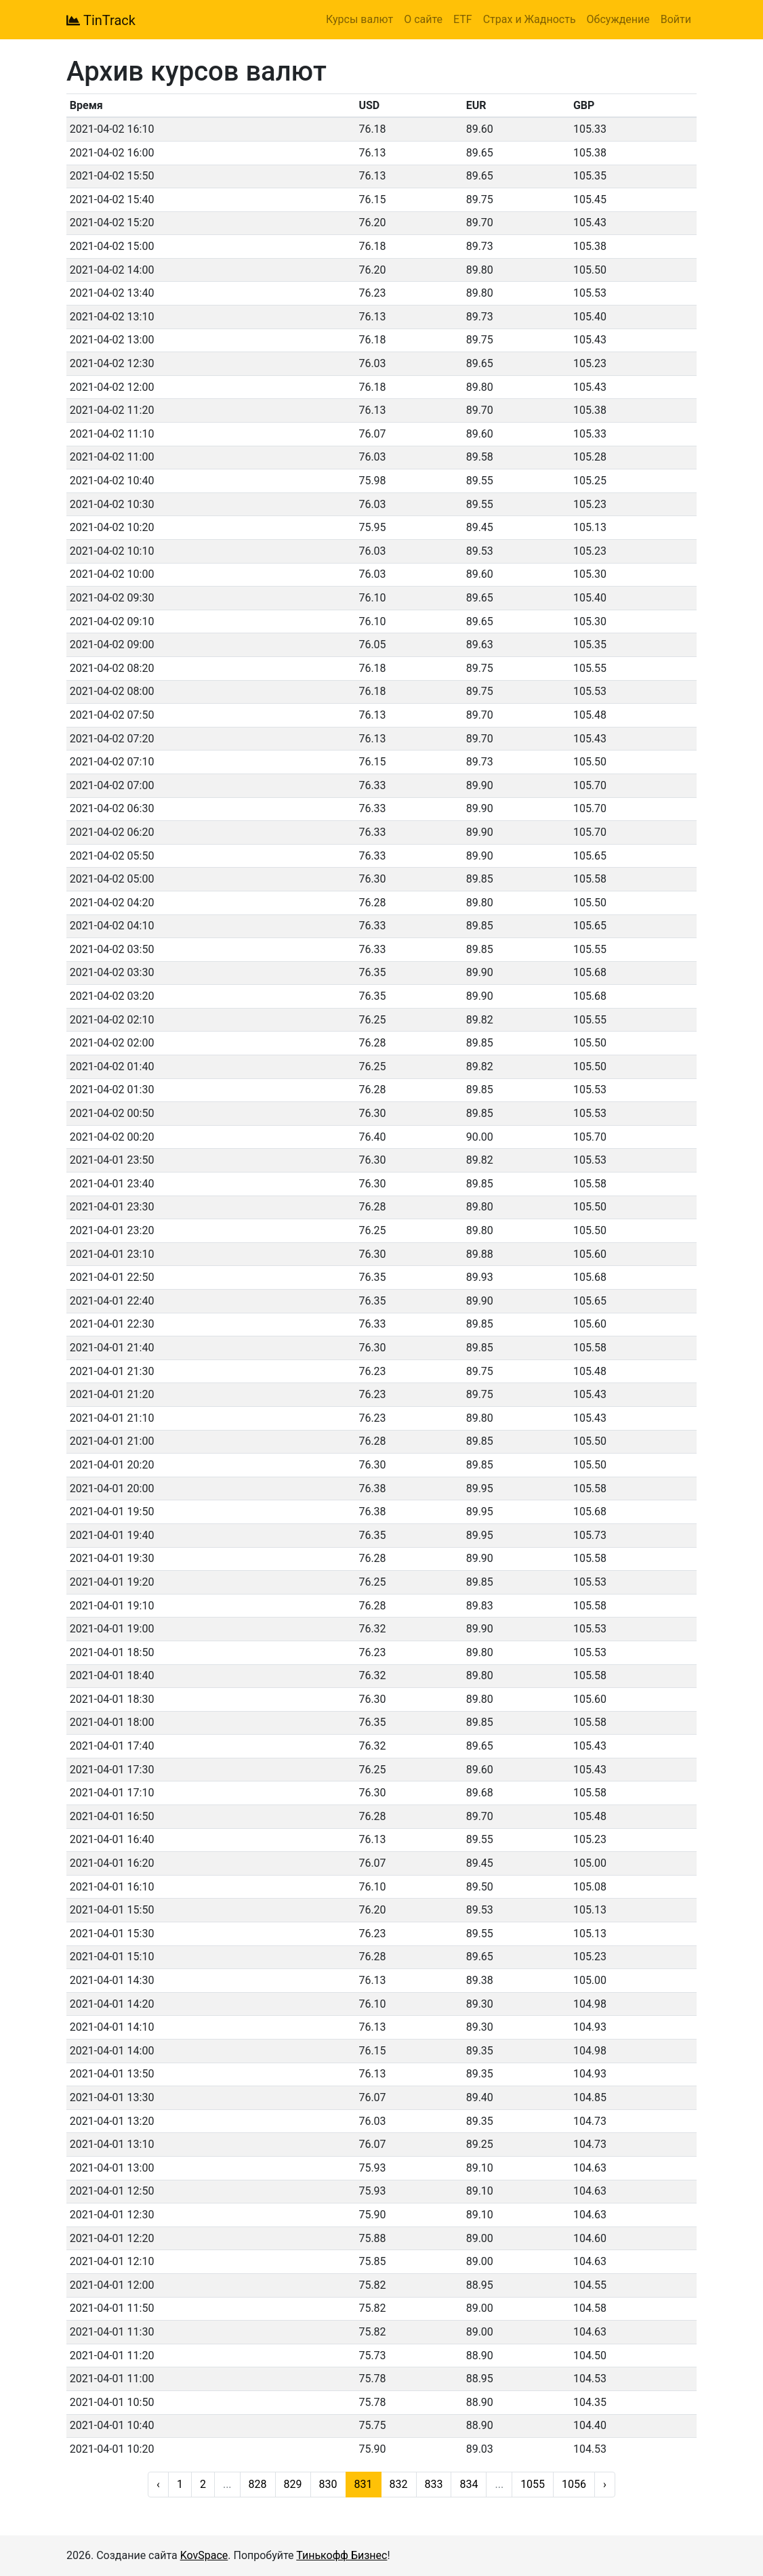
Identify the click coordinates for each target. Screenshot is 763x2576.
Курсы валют (359, 19)
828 (258, 2484)
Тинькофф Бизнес (341, 2555)
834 (468, 2484)
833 (434, 2484)
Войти (676, 19)
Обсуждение (618, 19)
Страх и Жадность (529, 19)
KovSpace (204, 2555)
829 (293, 2484)
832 (399, 2484)
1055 (532, 2484)
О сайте (423, 19)
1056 (574, 2484)
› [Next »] (604, 2484)
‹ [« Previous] (158, 2484)
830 (328, 2484)
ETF (462, 19)
